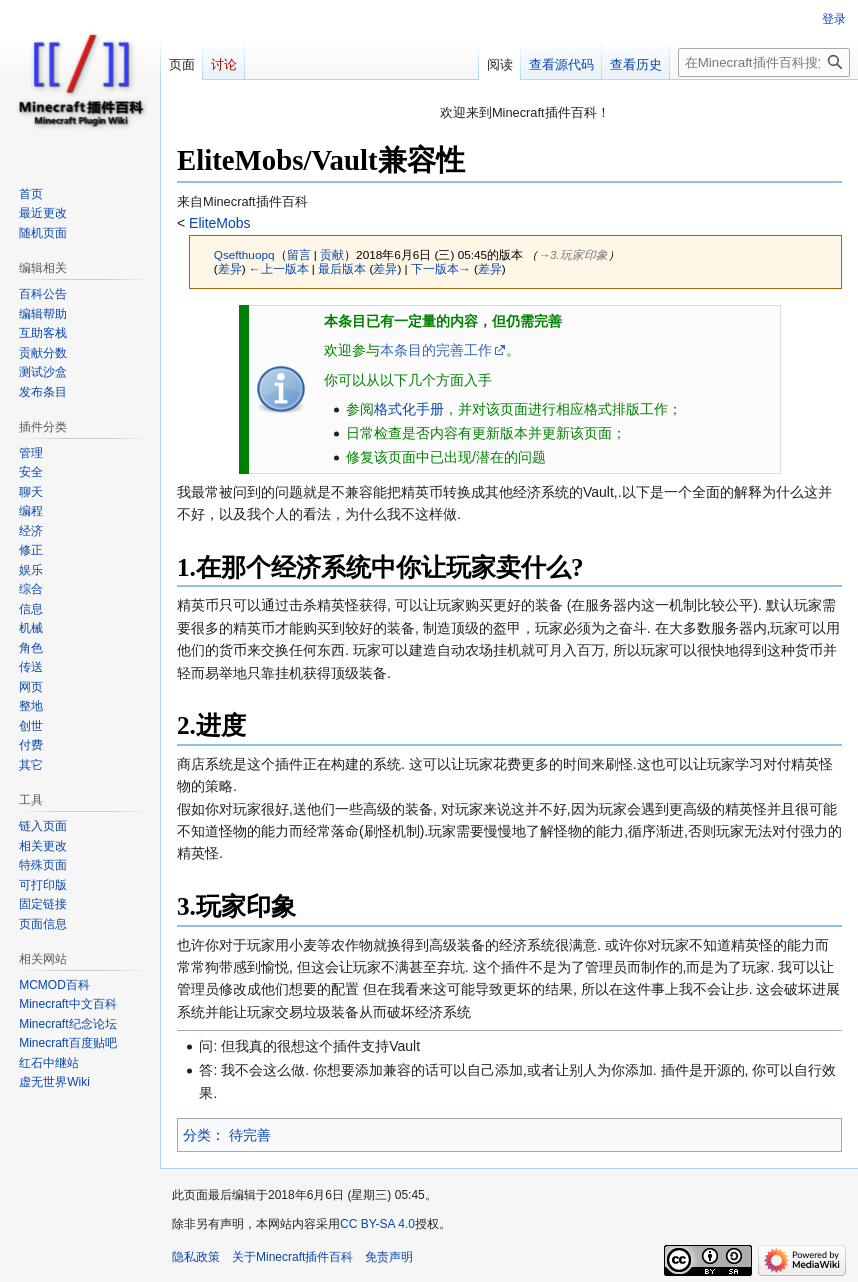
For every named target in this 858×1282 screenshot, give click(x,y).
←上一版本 (279, 268)
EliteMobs (217, 223)
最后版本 (342, 268)
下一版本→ (441, 268)
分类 (197, 1135)
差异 (230, 268)
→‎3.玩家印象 (573, 254)
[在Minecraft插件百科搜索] (764, 62)
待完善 (250, 1135)
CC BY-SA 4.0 (377, 1224)
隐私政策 (196, 1257)
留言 (299, 254)
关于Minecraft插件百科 (292, 1257)
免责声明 (389, 1257)
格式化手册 (409, 409)
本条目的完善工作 (436, 350)
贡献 (332, 254)
